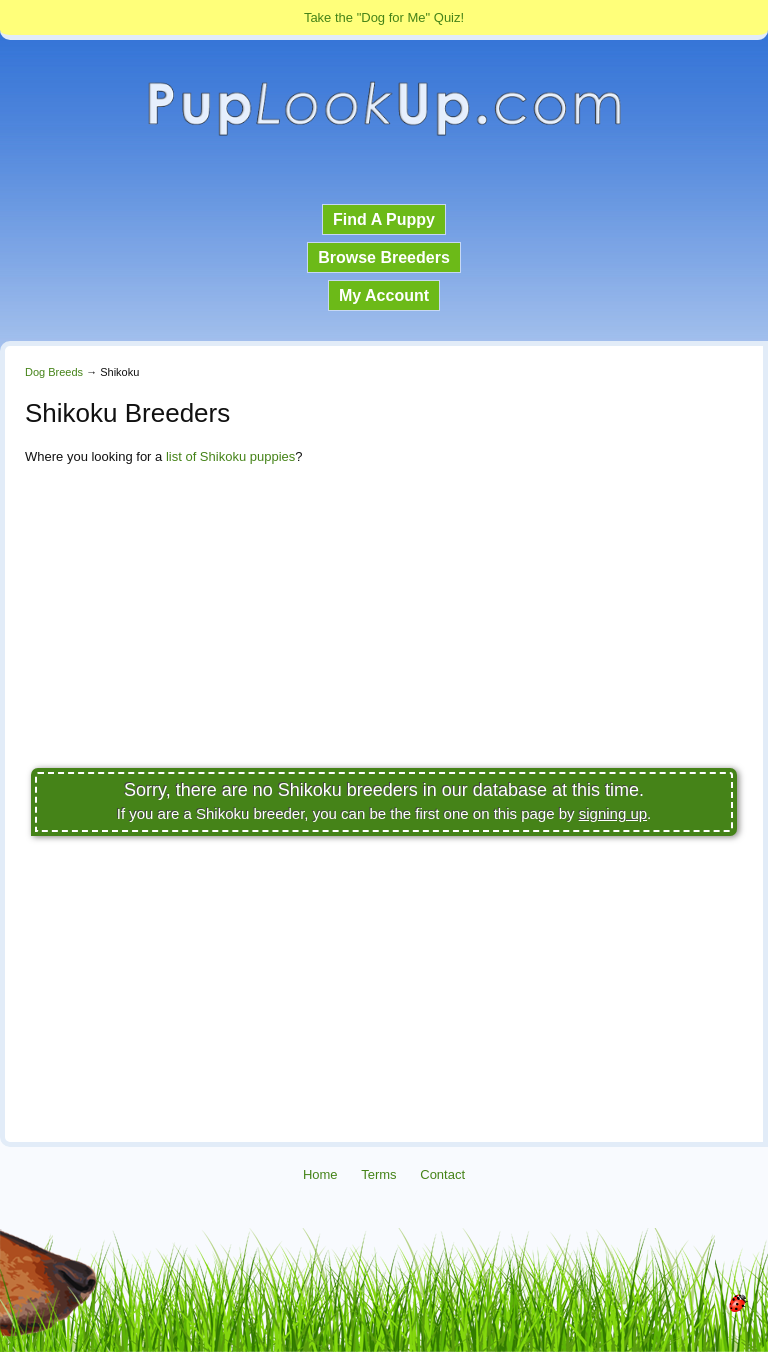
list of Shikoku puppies (230, 456)
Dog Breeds (54, 372)
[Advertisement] (384, 622)
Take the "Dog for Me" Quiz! (384, 17)
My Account (384, 295)
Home (320, 1174)
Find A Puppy (384, 219)
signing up (613, 813)
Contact (442, 1174)
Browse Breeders (384, 257)
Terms (378, 1174)
